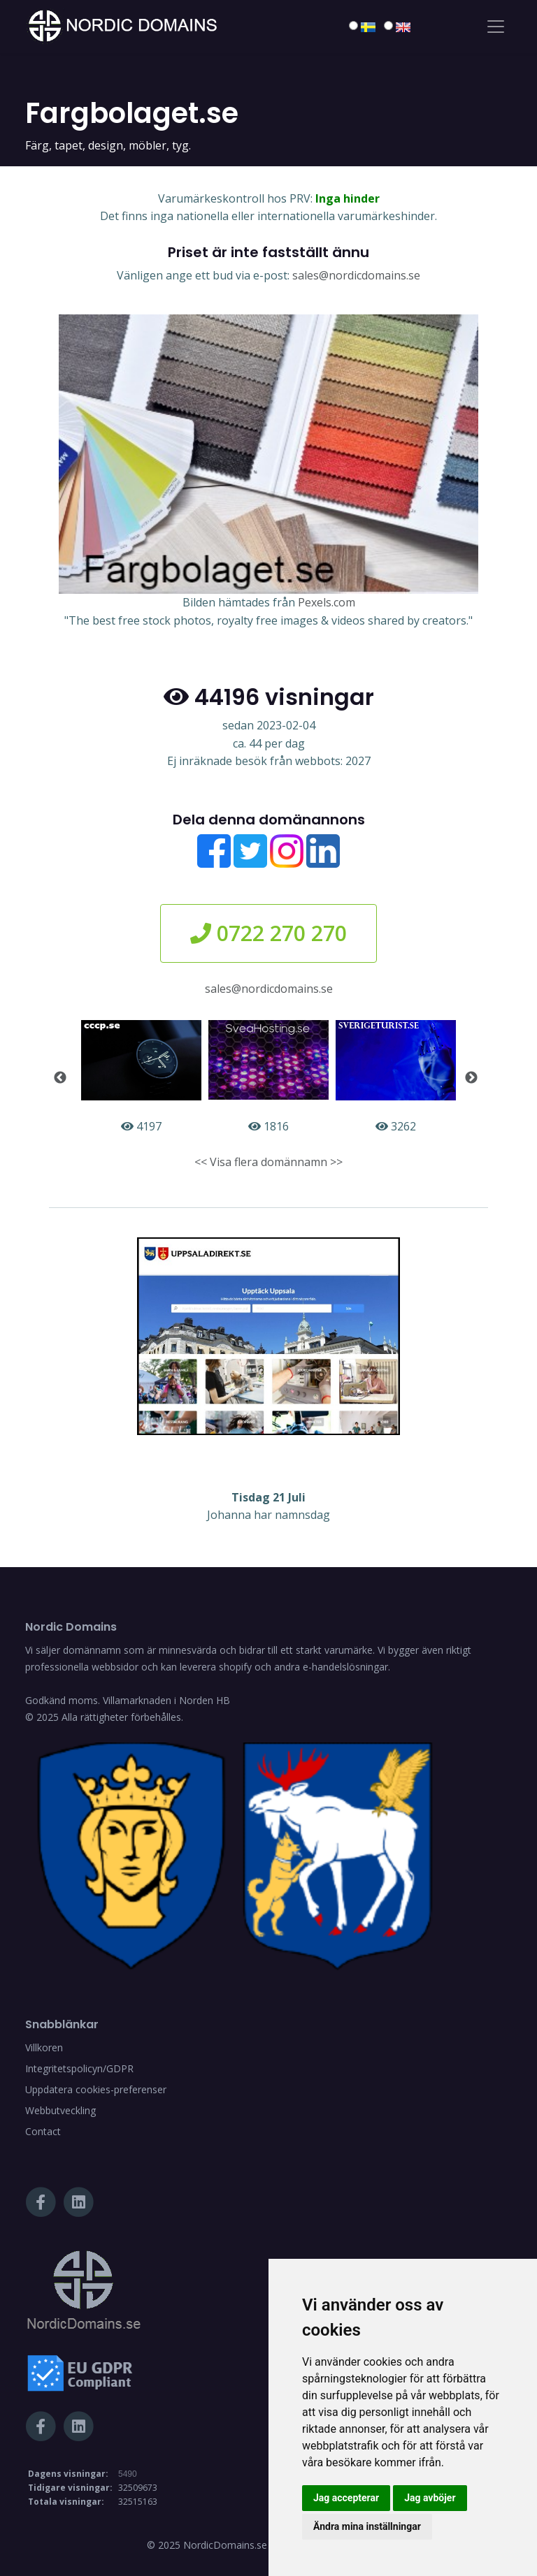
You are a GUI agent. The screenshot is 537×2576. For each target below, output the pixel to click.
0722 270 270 (268, 933)
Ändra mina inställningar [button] (367, 2526)
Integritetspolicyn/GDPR (79, 2068)
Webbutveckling (60, 2110)
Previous (60, 1078)
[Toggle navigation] (495, 26)
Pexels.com (326, 602)
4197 (141, 1077)
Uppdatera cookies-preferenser (95, 2089)
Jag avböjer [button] (429, 2497)
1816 (268, 1077)
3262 (396, 1077)
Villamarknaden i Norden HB (166, 1700)
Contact (43, 2131)
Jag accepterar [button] (346, 2497)
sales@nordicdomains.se (356, 275)
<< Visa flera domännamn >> (268, 1162)
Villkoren (44, 2047)
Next (471, 1078)
